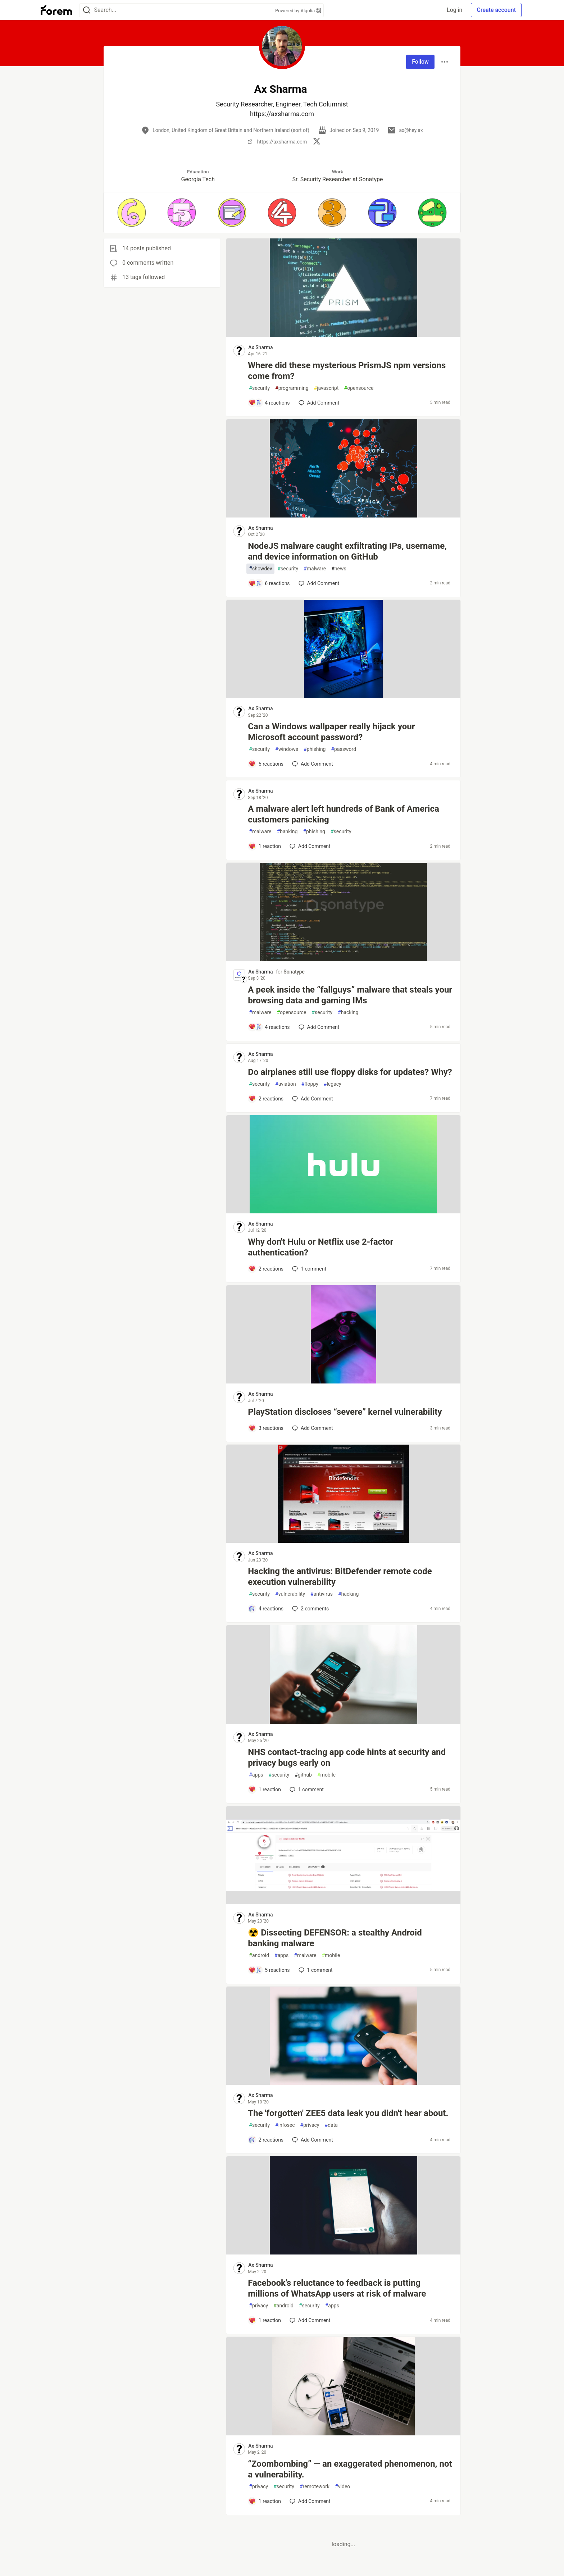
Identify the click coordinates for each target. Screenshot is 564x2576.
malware (315, 569)
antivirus (321, 1594)
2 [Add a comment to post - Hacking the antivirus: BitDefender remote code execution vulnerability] (310, 1608)
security (259, 388)
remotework (314, 2486)
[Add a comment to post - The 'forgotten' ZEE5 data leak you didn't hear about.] (266, 2139)
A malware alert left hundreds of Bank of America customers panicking (343, 814)
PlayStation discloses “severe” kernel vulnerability (345, 1412)
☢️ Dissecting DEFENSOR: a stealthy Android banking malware (335, 1938)
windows (286, 749)
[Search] (86, 10)
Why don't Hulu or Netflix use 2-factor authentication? (320, 1247)
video (342, 2486)
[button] (131, 212)
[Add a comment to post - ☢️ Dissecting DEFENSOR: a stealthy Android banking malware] (269, 1970)
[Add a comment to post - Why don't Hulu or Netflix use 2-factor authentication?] (266, 1268)
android (259, 1955)
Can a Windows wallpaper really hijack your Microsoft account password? (331, 731)
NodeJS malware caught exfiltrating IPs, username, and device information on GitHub (347, 551)
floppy (309, 1084)
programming (292, 388)
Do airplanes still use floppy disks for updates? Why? (350, 1072)
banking (287, 831)
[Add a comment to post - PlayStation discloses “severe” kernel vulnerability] (266, 1428)
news (338, 569)
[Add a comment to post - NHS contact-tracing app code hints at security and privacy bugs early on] (264, 1789)
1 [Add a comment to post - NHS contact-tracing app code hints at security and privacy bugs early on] (306, 1789)
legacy (332, 1084)
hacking (348, 1012)
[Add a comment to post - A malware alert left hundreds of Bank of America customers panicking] (264, 846)
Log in (454, 9)
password (343, 749)
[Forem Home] (56, 10)
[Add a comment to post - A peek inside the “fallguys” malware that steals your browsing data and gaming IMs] (269, 1027)
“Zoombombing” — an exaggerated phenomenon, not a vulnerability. (350, 2469)
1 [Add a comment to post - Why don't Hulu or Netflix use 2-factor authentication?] (308, 1268)
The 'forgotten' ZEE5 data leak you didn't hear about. (348, 2113)
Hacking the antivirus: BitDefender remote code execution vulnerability (340, 1576)
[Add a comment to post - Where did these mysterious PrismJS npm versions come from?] (269, 402)
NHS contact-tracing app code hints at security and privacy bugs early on (347, 1757)
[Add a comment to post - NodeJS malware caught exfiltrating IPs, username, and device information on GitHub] (269, 583)
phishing (315, 749)
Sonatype (294, 972)
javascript (326, 388)
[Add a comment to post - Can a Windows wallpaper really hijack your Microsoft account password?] (266, 763)
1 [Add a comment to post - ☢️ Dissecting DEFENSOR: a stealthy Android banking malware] (315, 1970)
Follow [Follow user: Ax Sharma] (420, 61)
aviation (285, 1084)
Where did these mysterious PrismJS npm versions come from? (347, 370)
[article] (343, 335)
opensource (359, 388)
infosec (285, 2125)
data (331, 2125)
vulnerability (290, 1594)
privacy (309, 2125)
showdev (260, 569)
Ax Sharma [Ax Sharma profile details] (260, 347)
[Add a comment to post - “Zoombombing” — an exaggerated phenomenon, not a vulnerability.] (264, 2501)
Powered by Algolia (298, 10)
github (303, 1775)
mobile (326, 1775)
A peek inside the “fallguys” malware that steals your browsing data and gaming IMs (350, 995)
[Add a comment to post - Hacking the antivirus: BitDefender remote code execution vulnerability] (266, 1608)
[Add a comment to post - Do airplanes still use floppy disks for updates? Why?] (266, 1098)
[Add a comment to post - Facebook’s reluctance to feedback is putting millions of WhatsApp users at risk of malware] (264, 2320)
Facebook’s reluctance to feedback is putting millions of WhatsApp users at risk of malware (337, 2288)
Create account (496, 9)
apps (256, 1775)
